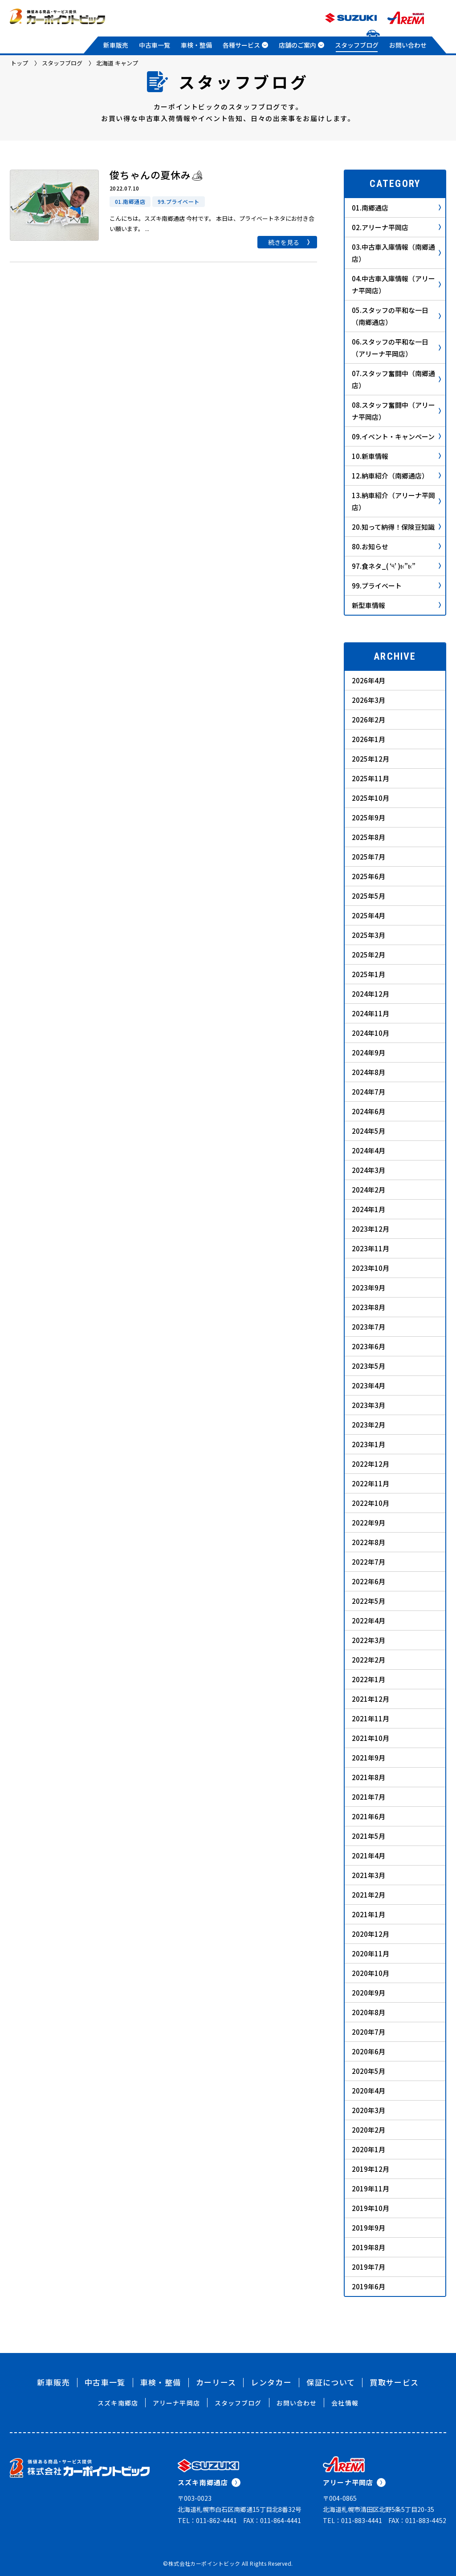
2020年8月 (368, 2012)
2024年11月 (370, 1013)
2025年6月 (368, 876)
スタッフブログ (357, 45)
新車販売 (115, 45)
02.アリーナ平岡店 (396, 227)
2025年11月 (370, 778)
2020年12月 (370, 1934)
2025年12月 (370, 758)
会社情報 (344, 2402)
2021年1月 (368, 1914)
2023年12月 (370, 1228)
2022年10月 (370, 1503)
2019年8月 (368, 2247)
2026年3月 (368, 700)
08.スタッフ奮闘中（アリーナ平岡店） (396, 411)
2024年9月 (368, 1052)
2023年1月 (368, 1444)
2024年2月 (368, 1189)
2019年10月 (370, 2208)
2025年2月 (368, 954)
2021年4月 (368, 1855)
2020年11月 (370, 1953)
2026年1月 (368, 739)
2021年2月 (368, 1894)
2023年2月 (368, 1424)
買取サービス (394, 2382)
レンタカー (271, 2382)
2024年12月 (370, 993)
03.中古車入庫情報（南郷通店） (396, 253)
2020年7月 (368, 2031)
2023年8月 (368, 1307)
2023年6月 (368, 1346)
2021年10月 (370, 1738)
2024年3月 (368, 1170)
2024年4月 (368, 1150)
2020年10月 (370, 1973)
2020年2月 (368, 2129)
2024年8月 (368, 1072)
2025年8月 (368, 837)
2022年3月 (368, 1640)
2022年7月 (368, 1561)
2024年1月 (368, 1209)
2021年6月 (368, 1816)
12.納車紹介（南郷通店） (396, 475)
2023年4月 (368, 1385)
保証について (330, 2382)
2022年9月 (368, 1522)
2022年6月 (368, 1581)
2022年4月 (368, 1620)
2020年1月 (368, 2149)
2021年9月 (368, 1757)
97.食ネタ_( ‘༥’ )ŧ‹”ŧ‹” (396, 566)
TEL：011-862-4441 (207, 2520)
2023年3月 (368, 1405)
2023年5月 (368, 1366)
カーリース (216, 2382)
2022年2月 (368, 1659)
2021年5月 (368, 1836)
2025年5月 (368, 896)
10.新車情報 (396, 456)
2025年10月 (370, 798)
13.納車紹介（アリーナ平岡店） (396, 501)
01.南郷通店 (396, 207)
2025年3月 (368, 935)
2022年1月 (368, 1679)
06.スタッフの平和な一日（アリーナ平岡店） (396, 347)
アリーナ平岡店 (176, 2402)
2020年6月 (368, 2051)
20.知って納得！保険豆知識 (396, 526)
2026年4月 (368, 680)
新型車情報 (396, 605)
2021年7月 (368, 1796)
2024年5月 (368, 1131)
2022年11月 (370, 1483)
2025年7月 (368, 856)
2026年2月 (368, 719)
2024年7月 (368, 1091)
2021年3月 (368, 1875)
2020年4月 (368, 2090)
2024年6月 (368, 1111)
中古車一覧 (154, 45)
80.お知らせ (396, 546)
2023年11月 (370, 1248)
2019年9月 (368, 2227)
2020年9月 (368, 1992)
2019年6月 (368, 2286)
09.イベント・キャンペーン (396, 436)
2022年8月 (368, 1542)
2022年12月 (370, 1464)
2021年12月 (370, 1699)
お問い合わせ (408, 45)
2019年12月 (370, 2169)
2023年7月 (368, 1326)
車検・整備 (196, 45)
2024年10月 (370, 1033)
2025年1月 (368, 974)
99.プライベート (396, 585)
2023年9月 (368, 1287)
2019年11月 (370, 2188)
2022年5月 (368, 1601)
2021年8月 (368, 1777)
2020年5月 (368, 2071)
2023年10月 (370, 1268)
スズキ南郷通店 (209, 2482)
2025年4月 (368, 915)
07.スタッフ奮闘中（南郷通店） (396, 379)
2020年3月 (368, 2110)
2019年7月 (368, 2267)
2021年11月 (370, 1718)
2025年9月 (368, 817)
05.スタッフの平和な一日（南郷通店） (396, 316)
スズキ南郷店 (118, 2402)
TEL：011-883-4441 (352, 2520)
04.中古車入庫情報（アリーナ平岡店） (396, 284)
